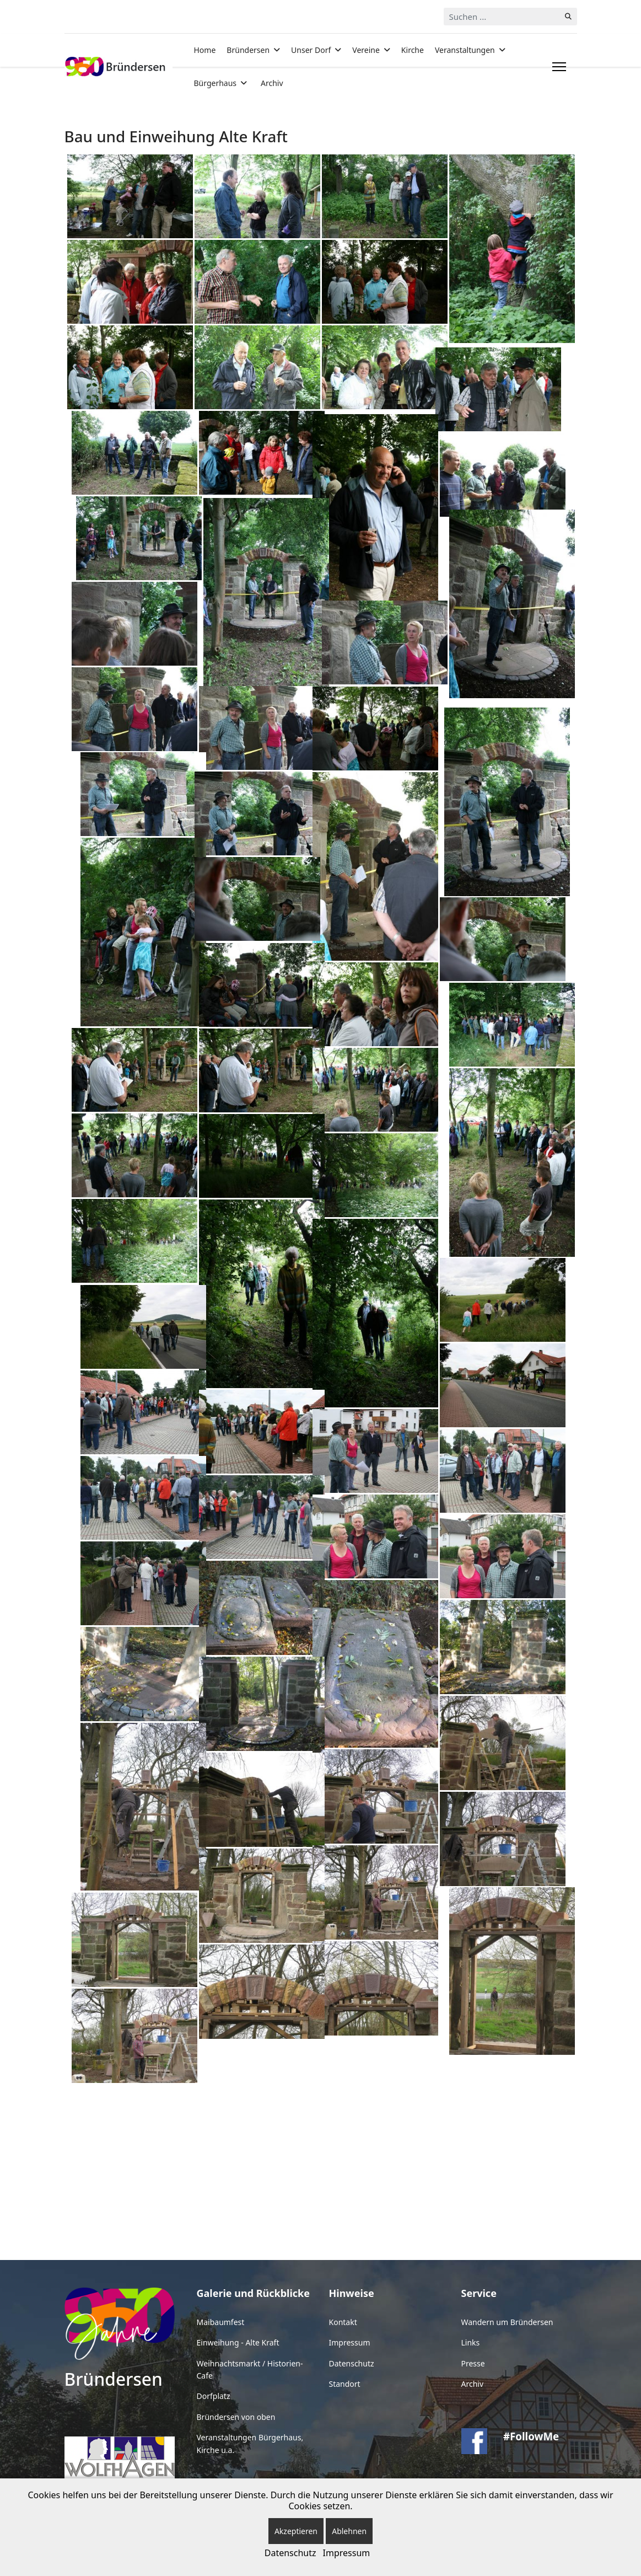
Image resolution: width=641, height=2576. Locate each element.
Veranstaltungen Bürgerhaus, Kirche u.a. (250, 2443)
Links (470, 2342)
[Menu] (557, 66)
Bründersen (248, 50)
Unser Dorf (311, 50)
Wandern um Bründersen (507, 2322)
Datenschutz (351, 2363)
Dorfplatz (213, 2396)
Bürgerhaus (215, 83)
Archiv (272, 83)
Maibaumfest (221, 2322)
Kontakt (343, 2322)
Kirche (412, 50)
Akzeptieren (295, 2531)
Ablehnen (349, 2531)
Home (205, 50)
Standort (344, 2384)
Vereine (366, 50)
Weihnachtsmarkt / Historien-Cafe (250, 2369)
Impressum (349, 2342)
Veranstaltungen (465, 50)
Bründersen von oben (236, 2417)
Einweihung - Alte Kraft (238, 2342)
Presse (473, 2363)
